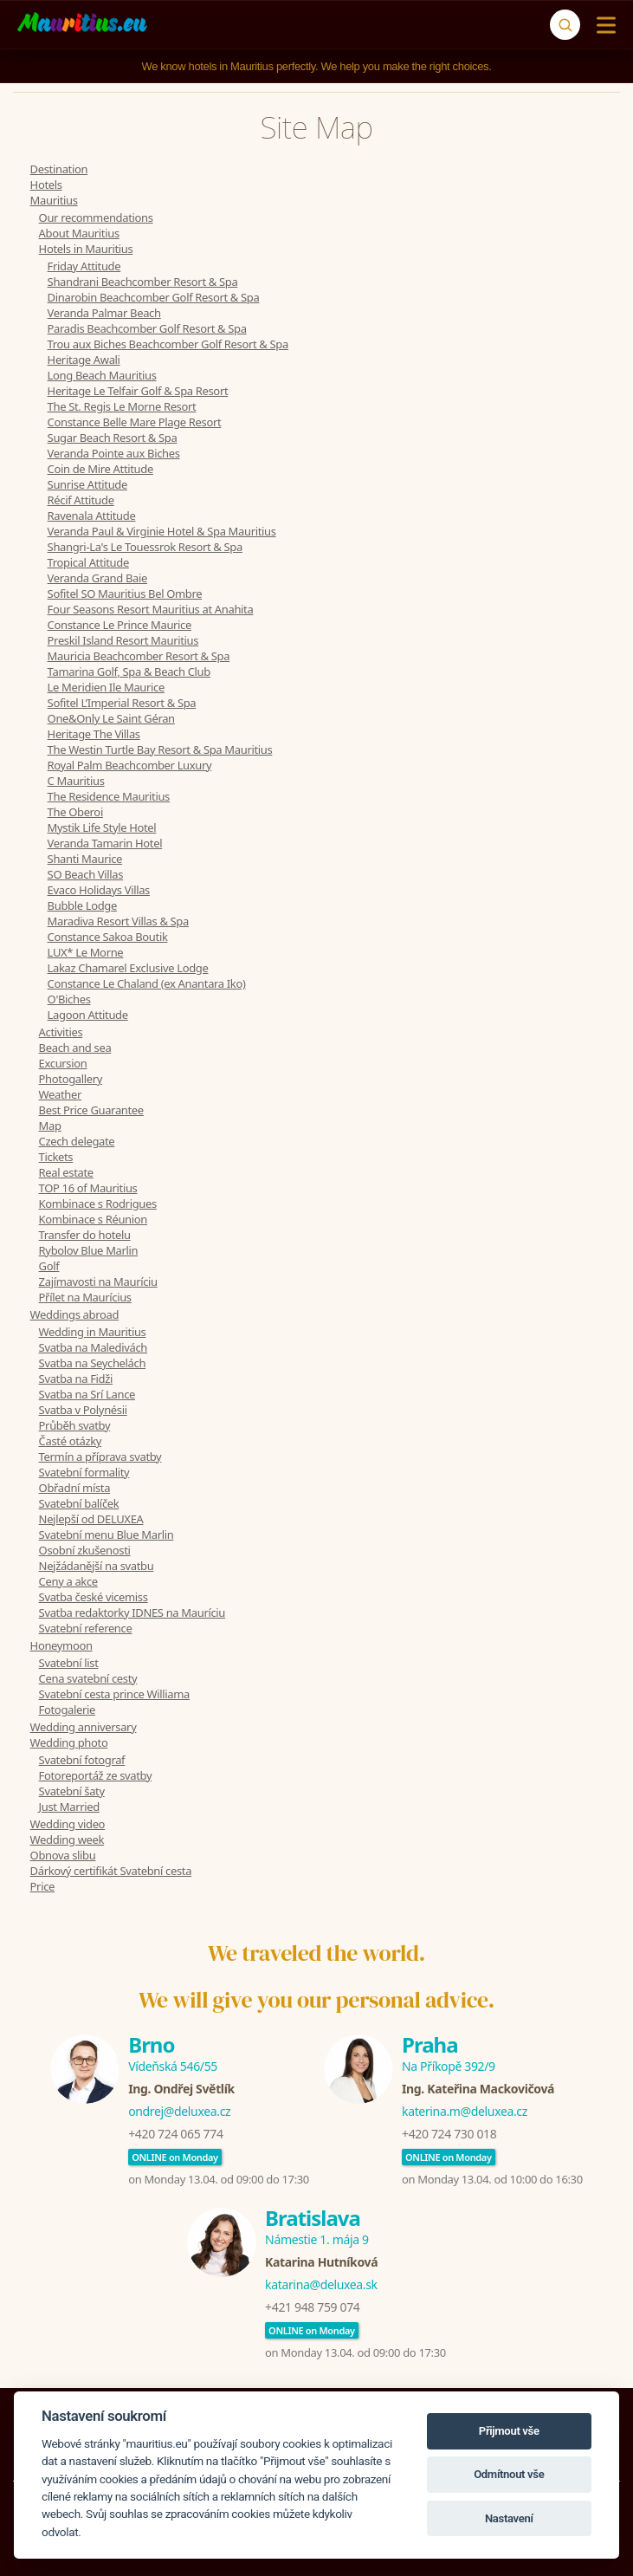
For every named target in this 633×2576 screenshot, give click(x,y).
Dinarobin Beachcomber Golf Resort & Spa (154, 297)
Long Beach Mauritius (102, 375)
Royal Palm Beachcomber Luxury (130, 765)
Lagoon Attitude (88, 1014)
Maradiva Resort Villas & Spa (118, 921)
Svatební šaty (72, 1791)
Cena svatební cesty (88, 1678)
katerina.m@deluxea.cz (464, 2111)
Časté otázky (70, 1441)
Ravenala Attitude (92, 515)
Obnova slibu (63, 1855)
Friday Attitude (84, 266)
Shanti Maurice (85, 858)
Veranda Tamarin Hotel (105, 843)
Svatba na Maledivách (93, 1347)
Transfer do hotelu (85, 1235)
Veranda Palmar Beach (104, 313)
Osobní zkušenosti (85, 1550)
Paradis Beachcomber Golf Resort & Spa (147, 328)
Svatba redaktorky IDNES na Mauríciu (132, 1612)
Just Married (69, 1806)
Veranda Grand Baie (97, 578)
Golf (49, 1266)
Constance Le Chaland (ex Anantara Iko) (147, 983)
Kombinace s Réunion (93, 1219)
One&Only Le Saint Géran (111, 718)
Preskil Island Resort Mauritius (123, 640)
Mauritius (54, 200)
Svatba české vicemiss (93, 1597)
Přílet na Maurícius (85, 1297)
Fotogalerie (67, 1709)
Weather (60, 1094)
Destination (59, 169)
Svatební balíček (79, 1503)
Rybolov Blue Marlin (89, 1250)
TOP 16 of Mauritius (88, 1188)
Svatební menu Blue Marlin (106, 1534)
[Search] (565, 25)
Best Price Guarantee (91, 1110)
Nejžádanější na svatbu (96, 1566)
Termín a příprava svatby (100, 1456)
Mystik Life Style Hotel (102, 827)
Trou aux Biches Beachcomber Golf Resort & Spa (168, 344)
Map (50, 1125)
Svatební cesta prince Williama (114, 1694)
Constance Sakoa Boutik (108, 936)
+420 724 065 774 (175, 2133)
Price (42, 1886)
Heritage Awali (84, 359)
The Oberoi (75, 812)
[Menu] (602, 25)
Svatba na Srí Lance (87, 1394)
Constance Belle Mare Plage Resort (135, 422)
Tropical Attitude (88, 562)
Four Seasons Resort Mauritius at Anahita (151, 609)
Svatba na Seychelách (92, 1363)
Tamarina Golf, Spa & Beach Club (129, 671)
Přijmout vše (509, 2430)
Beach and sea (75, 1047)
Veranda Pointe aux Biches (114, 453)
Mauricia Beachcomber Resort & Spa (139, 656)
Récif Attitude (81, 500)
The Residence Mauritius (109, 796)
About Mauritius (79, 233)
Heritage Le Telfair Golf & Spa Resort (138, 391)
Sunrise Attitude (87, 484)
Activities (61, 1032)
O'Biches (69, 999)
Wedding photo (69, 1742)
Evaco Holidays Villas (99, 890)
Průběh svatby (75, 1425)
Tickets (56, 1157)
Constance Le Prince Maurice (119, 625)
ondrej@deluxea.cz (179, 2111)
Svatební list (69, 1663)
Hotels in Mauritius (86, 248)
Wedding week (67, 1839)
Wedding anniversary (83, 1727)
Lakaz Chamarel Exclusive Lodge (128, 968)
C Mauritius (76, 780)
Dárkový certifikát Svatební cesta (111, 1870)
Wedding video (68, 1824)
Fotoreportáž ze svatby (95, 1775)
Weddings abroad (74, 1314)
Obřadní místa (75, 1488)
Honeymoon (61, 1645)
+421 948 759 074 (312, 2307)
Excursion (63, 1063)
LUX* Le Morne (86, 952)
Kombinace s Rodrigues (98, 1203)
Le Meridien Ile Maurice (106, 687)
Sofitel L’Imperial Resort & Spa (122, 703)
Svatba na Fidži (76, 1378)
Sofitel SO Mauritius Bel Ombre (125, 593)
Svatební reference (85, 1628)
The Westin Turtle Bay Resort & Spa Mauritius (160, 749)
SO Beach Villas (86, 874)
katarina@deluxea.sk (321, 2284)
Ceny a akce (68, 1581)
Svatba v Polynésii (83, 1410)
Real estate (66, 1172)
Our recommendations (96, 217)
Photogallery (70, 1079)
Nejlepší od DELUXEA (91, 1519)
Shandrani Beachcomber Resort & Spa (143, 281)
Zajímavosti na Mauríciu (98, 1281)
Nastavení (509, 2518)
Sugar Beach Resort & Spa (113, 437)
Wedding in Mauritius (92, 1332)
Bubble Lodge (82, 905)
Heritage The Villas (94, 734)
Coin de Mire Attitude (100, 469)
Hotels (46, 184)
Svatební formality (84, 1472)
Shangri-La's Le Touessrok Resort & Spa (145, 547)
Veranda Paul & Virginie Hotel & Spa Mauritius (162, 531)
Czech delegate (77, 1141)
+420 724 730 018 (449, 2133)
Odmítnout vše (509, 2474)
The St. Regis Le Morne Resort (122, 406)
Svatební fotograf (82, 1760)
